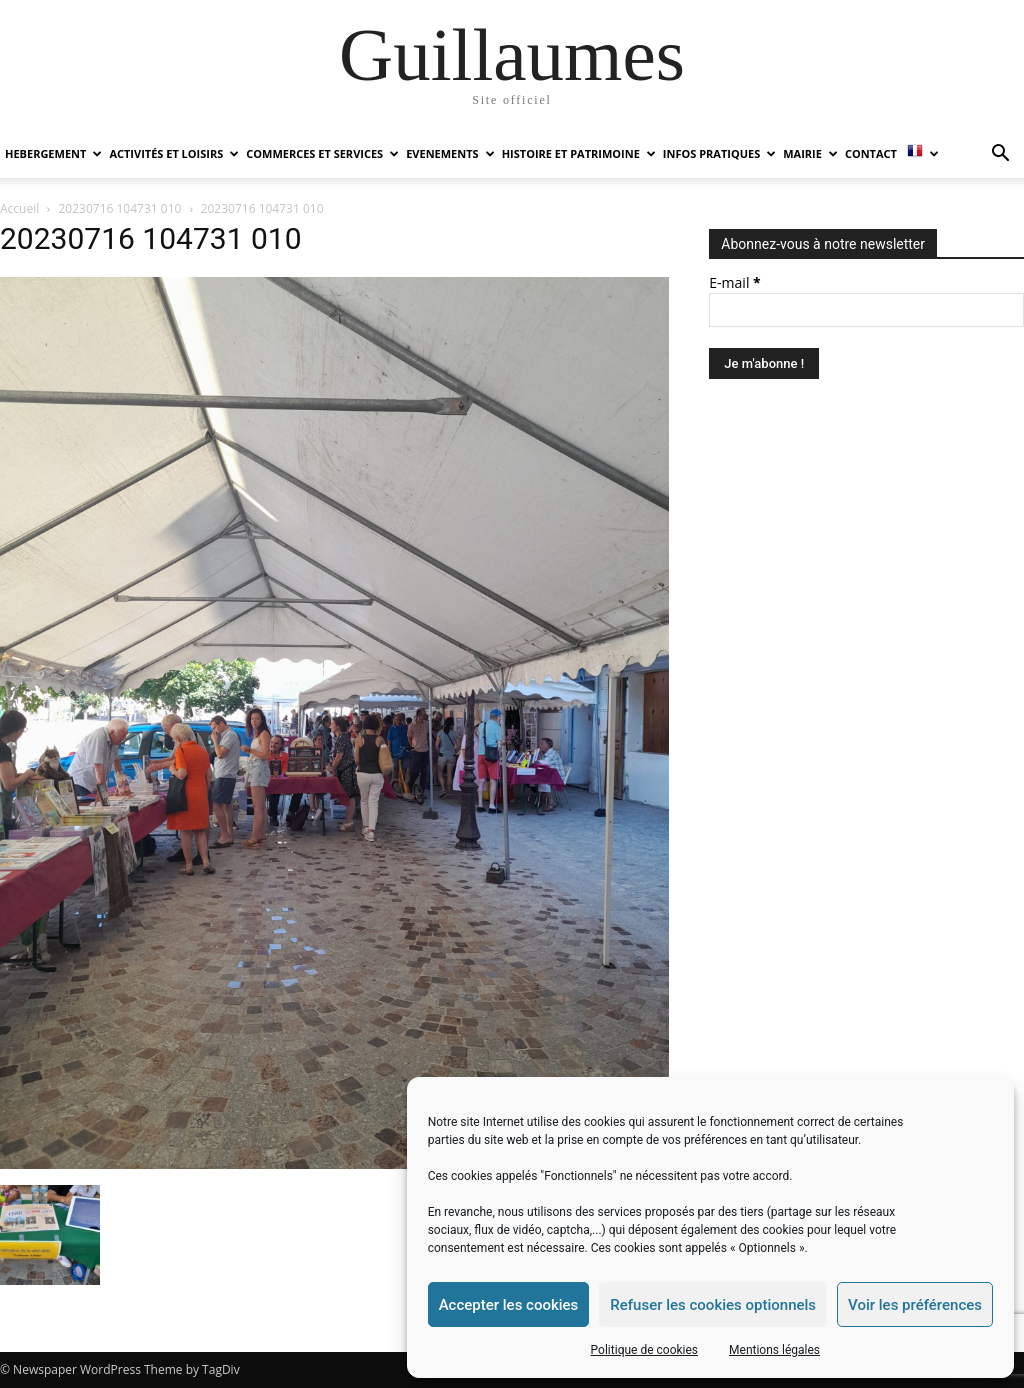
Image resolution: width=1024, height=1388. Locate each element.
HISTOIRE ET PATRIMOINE (579, 153)
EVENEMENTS (450, 153)
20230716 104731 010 (120, 208)
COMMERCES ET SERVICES (322, 153)
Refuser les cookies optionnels (713, 1305)
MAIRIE (810, 153)
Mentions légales (774, 1350)
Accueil (19, 208)
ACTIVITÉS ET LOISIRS (174, 153)
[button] (1000, 155)
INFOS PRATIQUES (719, 153)
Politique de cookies (644, 1350)
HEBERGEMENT (53, 153)
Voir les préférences (915, 1305)
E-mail (734, 282)
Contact (871, 153)
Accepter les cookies (509, 1305)
